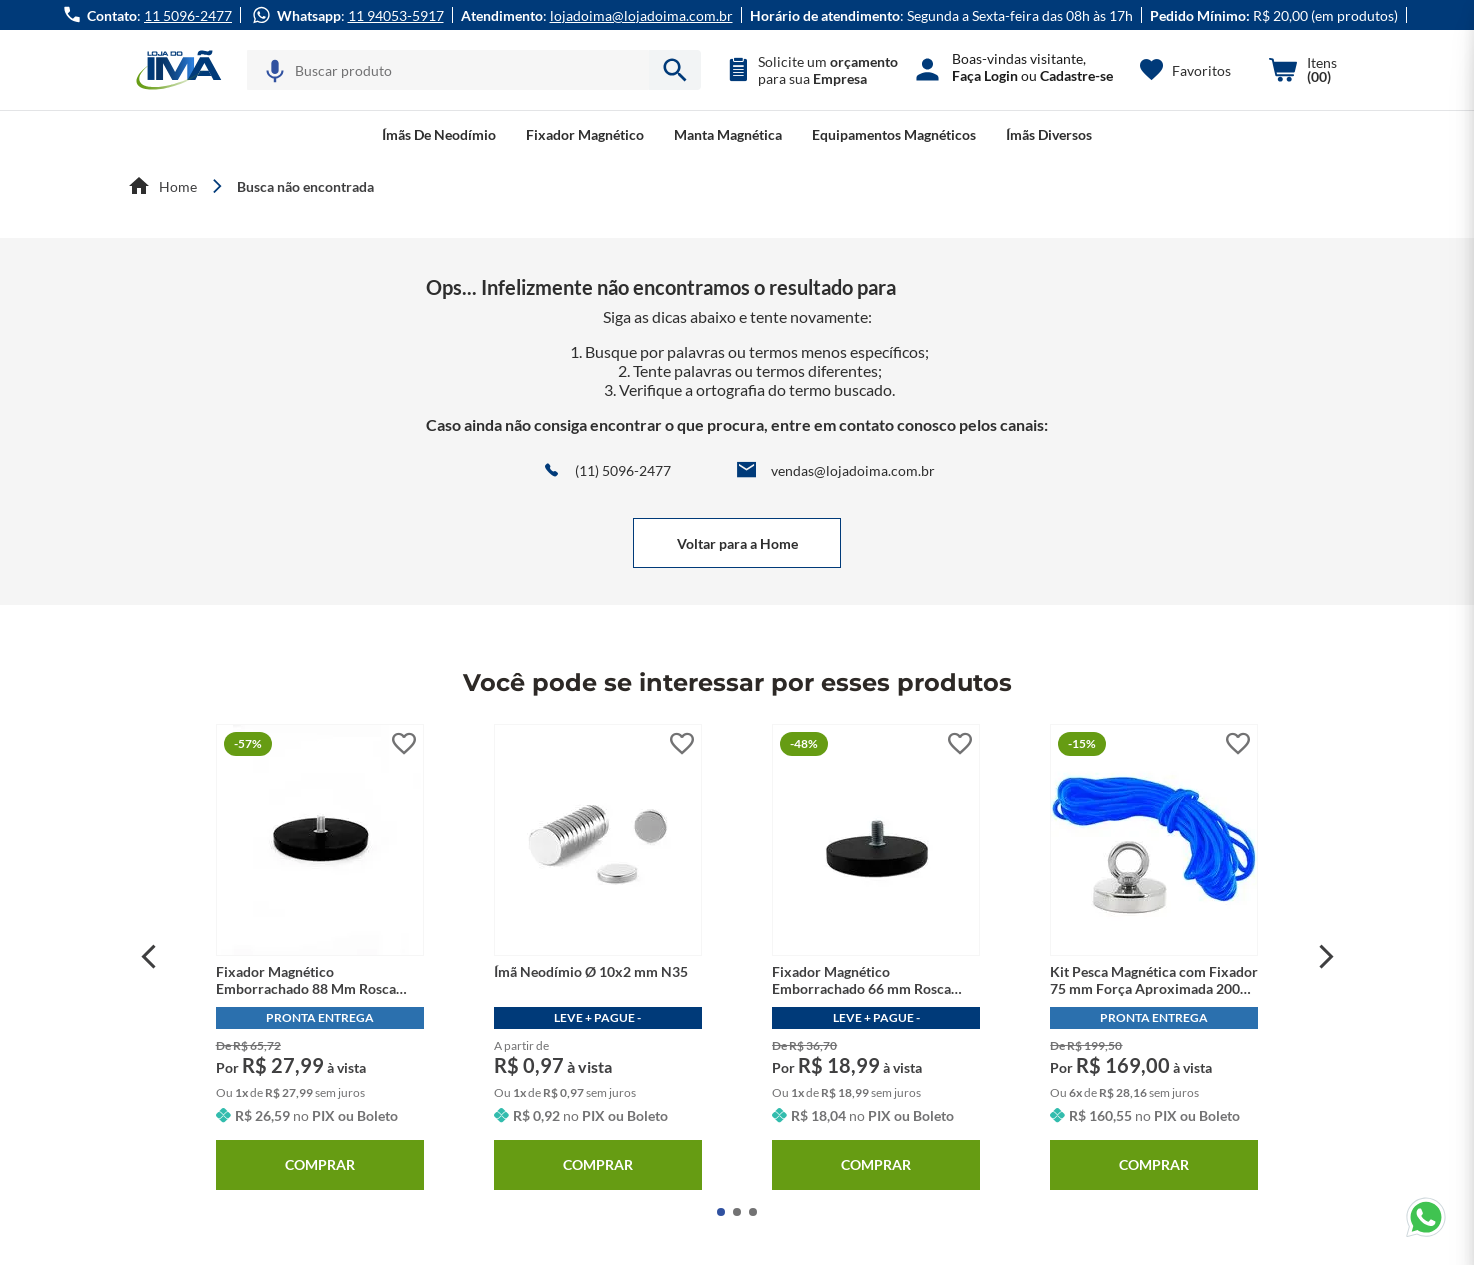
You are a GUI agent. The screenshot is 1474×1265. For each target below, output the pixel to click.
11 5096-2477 (188, 15)
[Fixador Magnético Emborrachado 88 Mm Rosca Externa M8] (320, 957)
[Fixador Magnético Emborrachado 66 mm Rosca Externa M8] (876, 957)
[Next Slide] (1326, 957)
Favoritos (1201, 70)
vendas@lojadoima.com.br (853, 470)
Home (178, 186)
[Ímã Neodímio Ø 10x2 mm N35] (598, 957)
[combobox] (474, 70)
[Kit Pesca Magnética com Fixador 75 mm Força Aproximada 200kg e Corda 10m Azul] (1154, 957)
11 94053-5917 (396, 15)
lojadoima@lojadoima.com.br (641, 15)
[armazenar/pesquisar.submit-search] (675, 70)
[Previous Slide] (148, 957)
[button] (275, 71)
